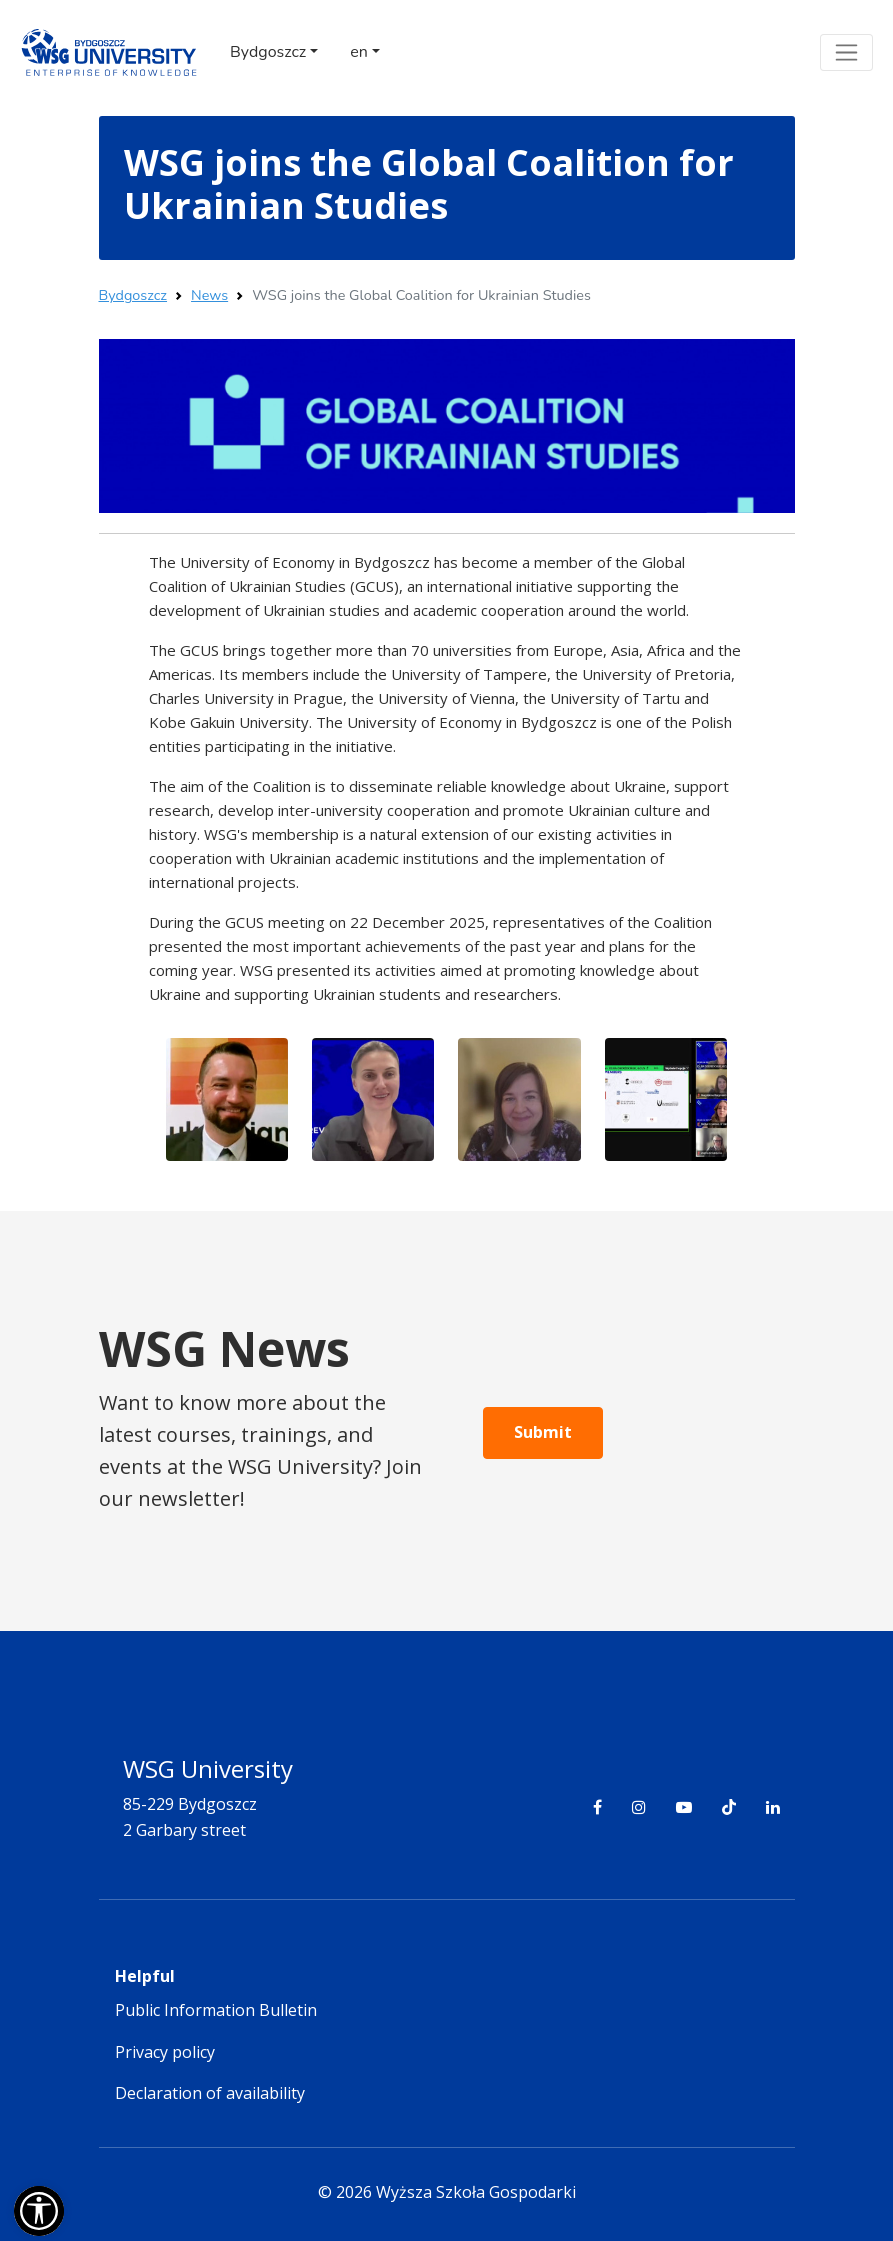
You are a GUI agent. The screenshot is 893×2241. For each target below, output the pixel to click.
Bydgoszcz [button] (268, 52)
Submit (543, 1432)
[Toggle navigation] (846, 52)
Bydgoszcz (133, 295)
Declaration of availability (210, 2093)
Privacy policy (165, 2052)
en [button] (359, 52)
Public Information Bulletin (216, 2010)
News (209, 295)
